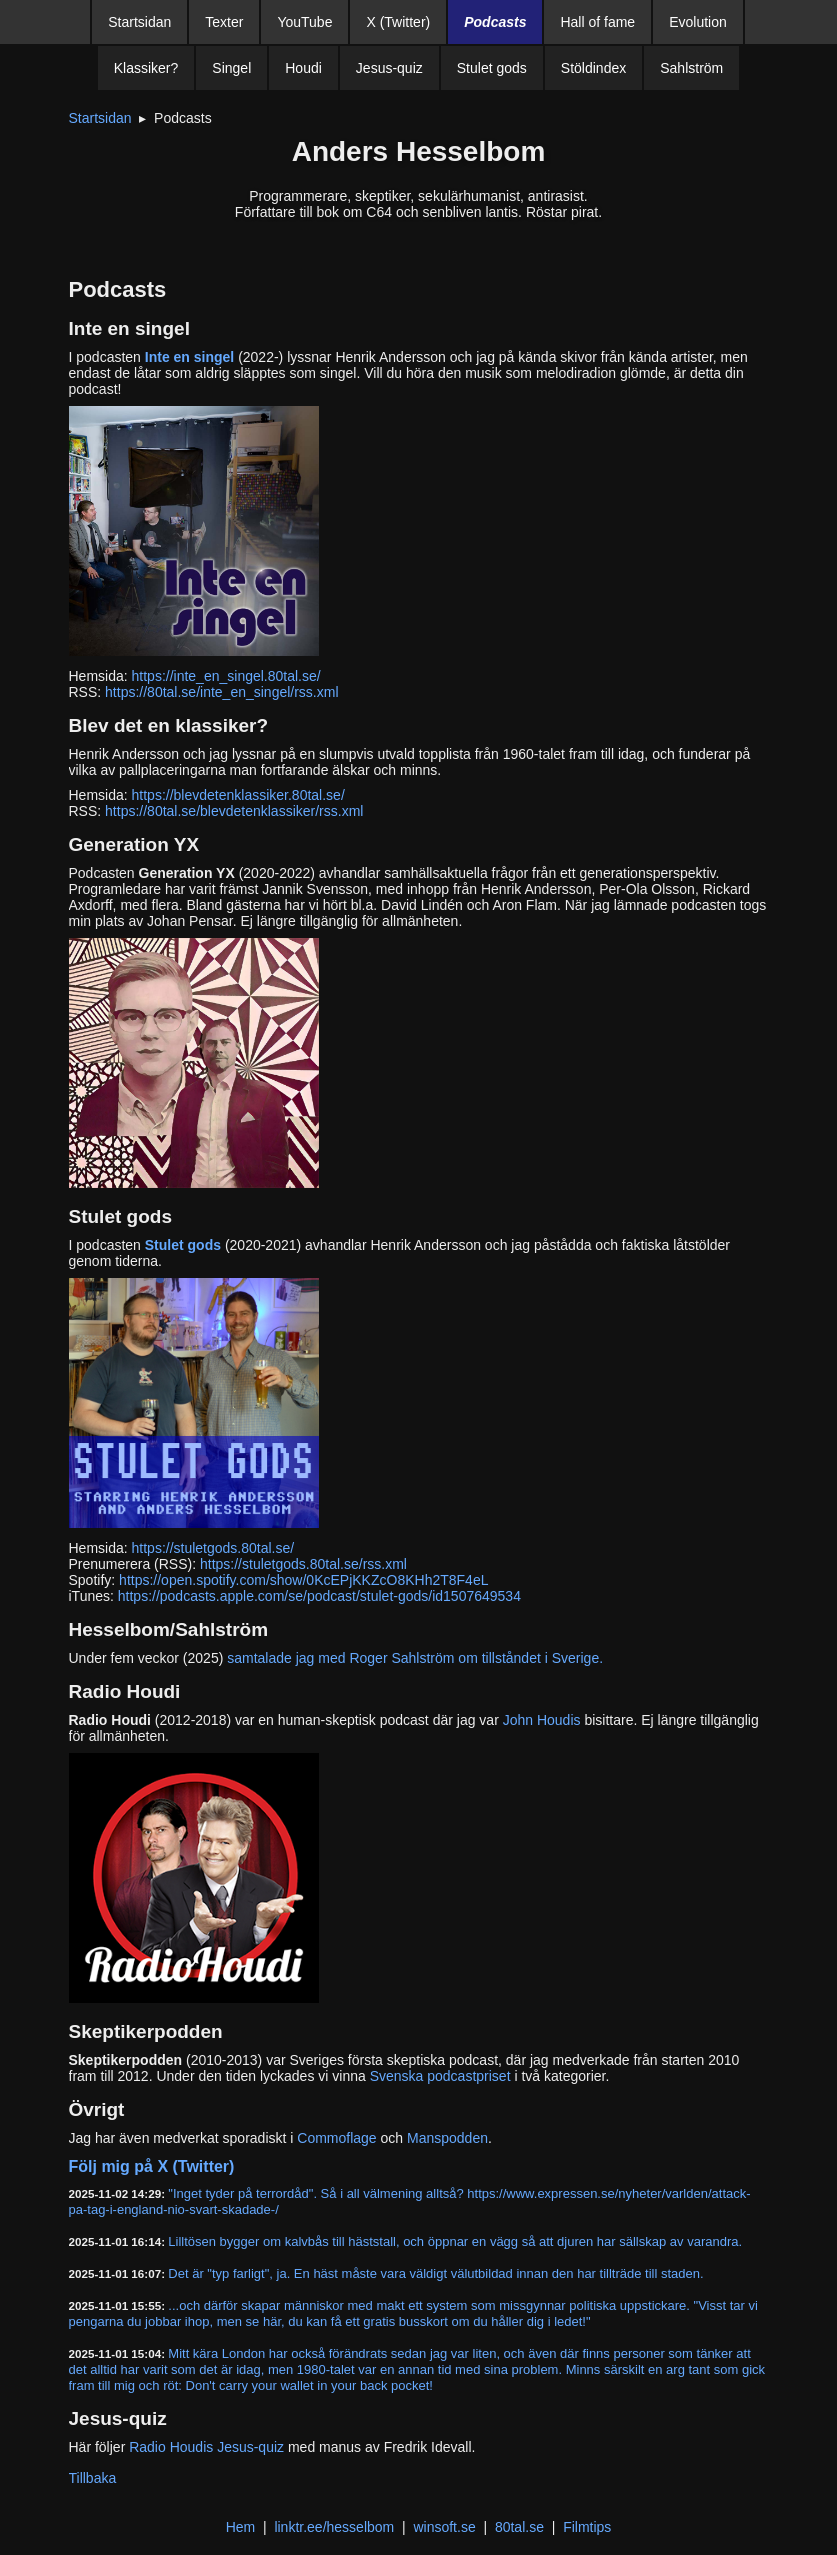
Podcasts (495, 22)
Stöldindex (593, 68)
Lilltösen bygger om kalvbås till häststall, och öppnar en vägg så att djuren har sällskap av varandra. (455, 2241)
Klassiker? (146, 68)
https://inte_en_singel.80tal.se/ (226, 676)
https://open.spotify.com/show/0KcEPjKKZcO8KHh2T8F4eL (303, 1580)
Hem (241, 2527)
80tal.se (519, 2527)
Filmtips (587, 2527)
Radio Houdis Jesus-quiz (206, 2447)
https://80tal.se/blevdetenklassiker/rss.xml (234, 811)
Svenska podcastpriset (440, 2076)
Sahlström (691, 68)
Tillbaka (93, 2478)
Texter (224, 22)
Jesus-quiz (389, 68)
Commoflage (336, 2138)
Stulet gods (492, 68)
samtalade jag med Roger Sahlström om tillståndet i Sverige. (415, 1658)
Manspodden (447, 2138)
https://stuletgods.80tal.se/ (213, 1548)
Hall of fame (597, 22)
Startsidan (139, 22)
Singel (231, 68)
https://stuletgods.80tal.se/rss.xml (303, 1564)
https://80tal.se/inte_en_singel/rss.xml (221, 692)
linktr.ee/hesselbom (334, 2527)
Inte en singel (189, 357)
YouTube (304, 22)
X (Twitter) (398, 22)
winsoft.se (444, 2527)
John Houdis (542, 1720)
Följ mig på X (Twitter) (152, 2166)
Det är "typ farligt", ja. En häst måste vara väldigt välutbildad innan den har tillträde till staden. (435, 2273)
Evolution (698, 22)
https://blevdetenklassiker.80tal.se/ (238, 795)
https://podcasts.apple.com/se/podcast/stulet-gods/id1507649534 (319, 1596)
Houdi (303, 68)
